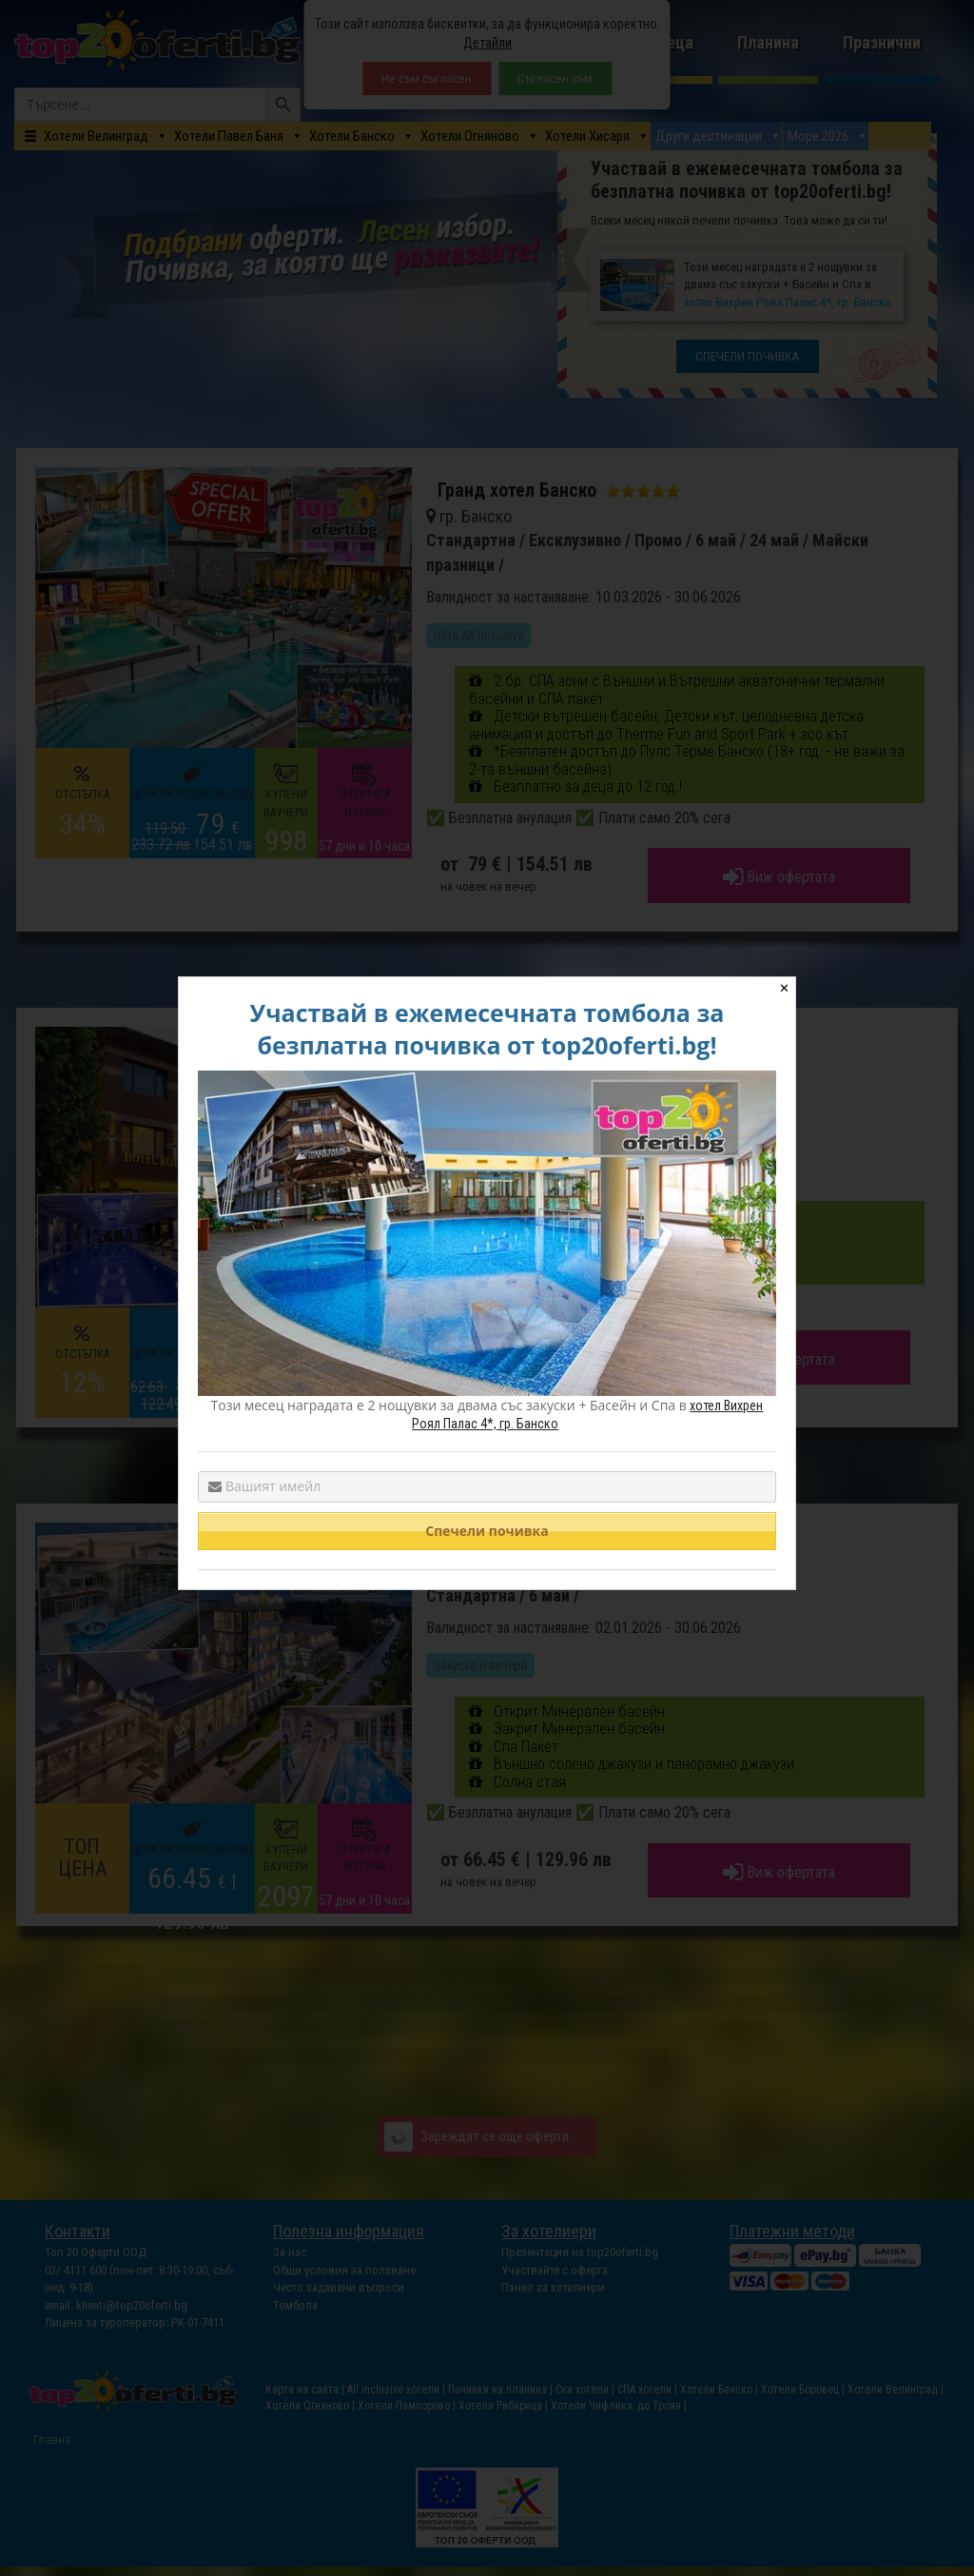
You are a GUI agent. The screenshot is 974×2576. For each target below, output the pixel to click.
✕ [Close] (784, 988)
